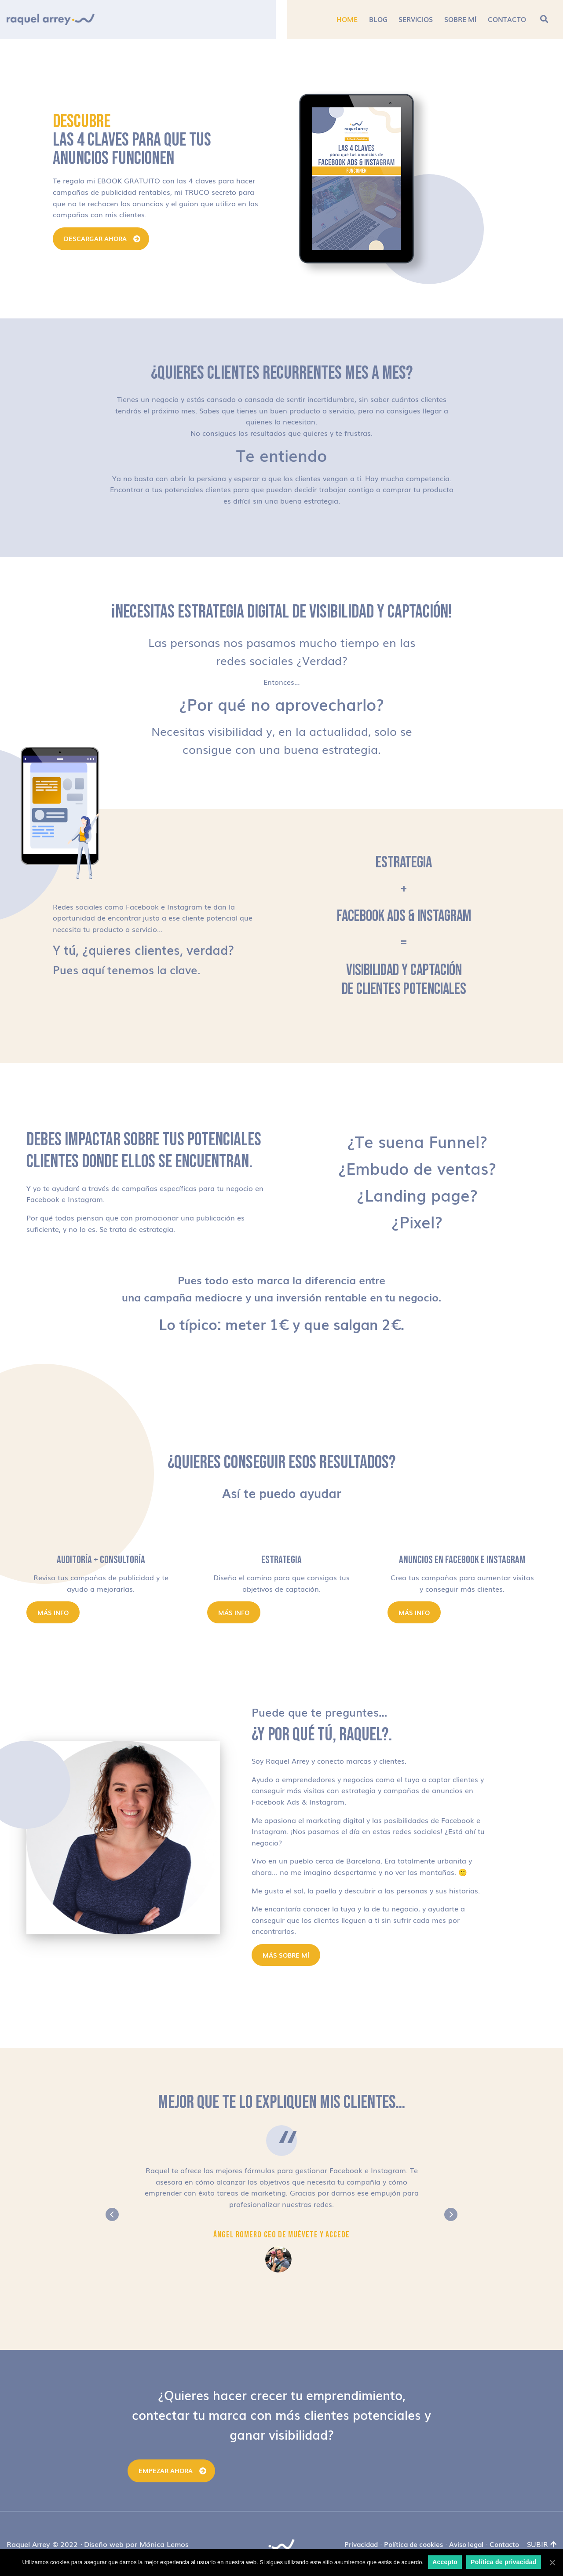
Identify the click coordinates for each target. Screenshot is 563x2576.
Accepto (444, 2561)
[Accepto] (552, 2562)
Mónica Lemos (164, 2544)
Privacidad (361, 2544)
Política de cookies (413, 2544)
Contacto (504, 2544)
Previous (112, 2214)
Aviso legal (466, 2544)
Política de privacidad (503, 2561)
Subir (541, 2544)
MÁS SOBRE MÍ (286, 1955)
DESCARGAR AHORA (95, 238)
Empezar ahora (166, 2470)
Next (450, 2214)
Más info (53, 1612)
